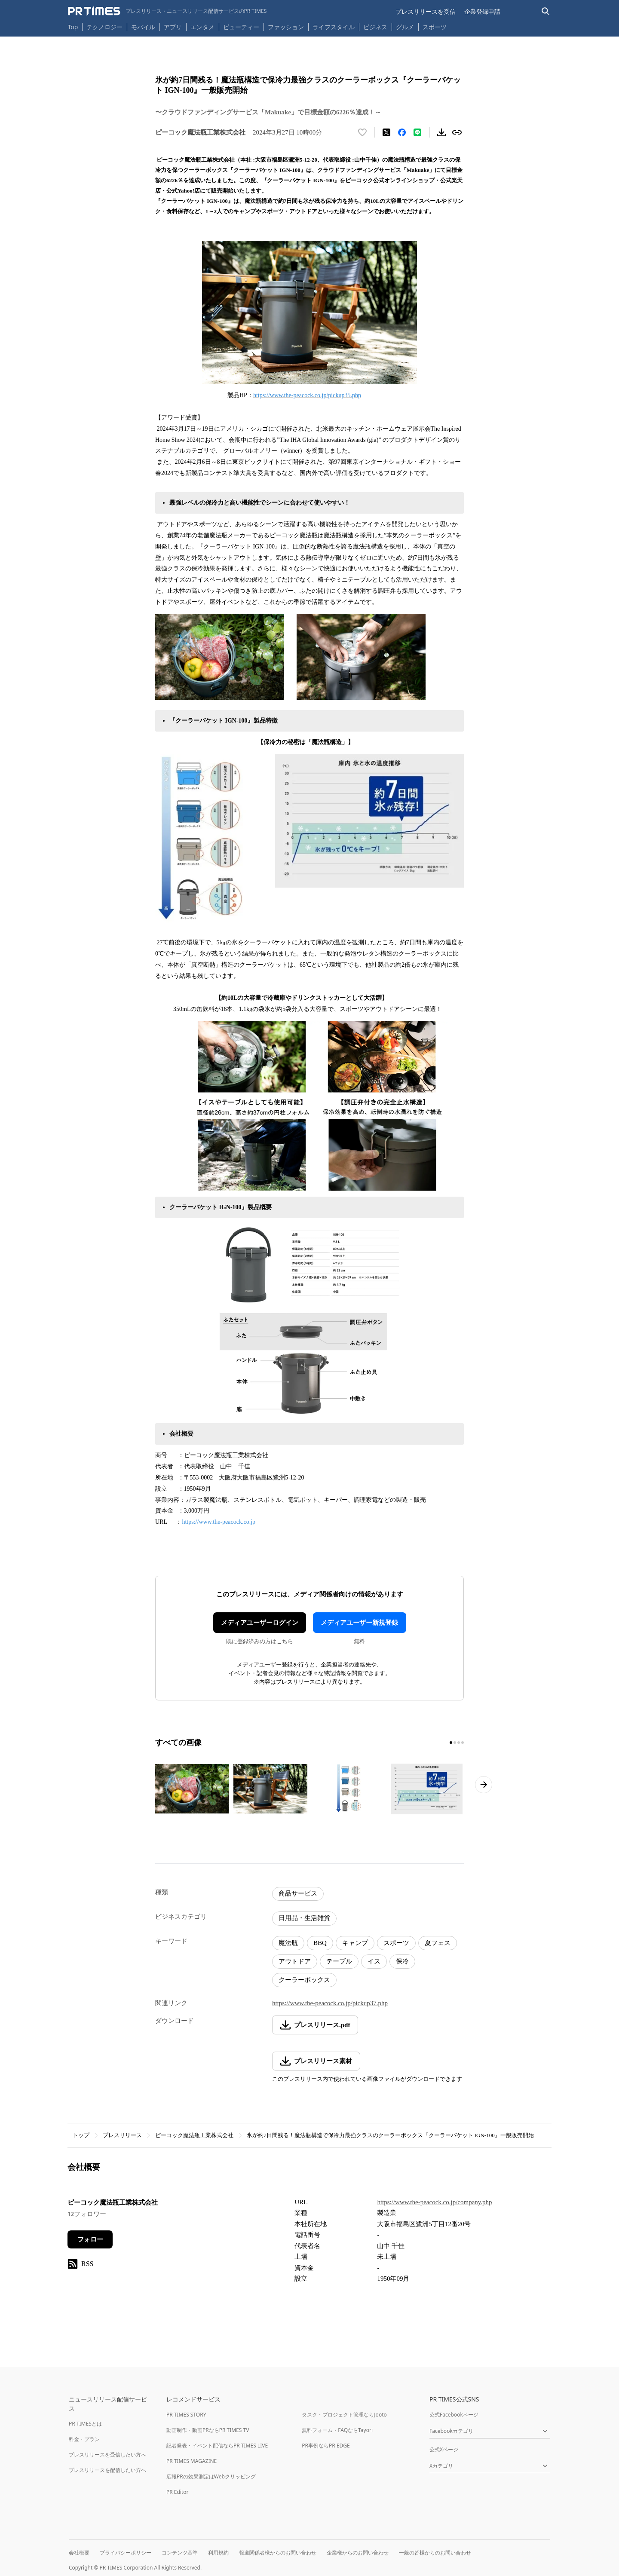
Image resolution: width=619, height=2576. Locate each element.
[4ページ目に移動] (462, 1742)
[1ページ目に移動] (451, 1742)
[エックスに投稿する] (386, 132)
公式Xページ (443, 2449)
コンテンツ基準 (180, 2552)
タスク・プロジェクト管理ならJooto (344, 2414)
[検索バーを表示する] (546, 11)
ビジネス (375, 27)
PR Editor (177, 2492)
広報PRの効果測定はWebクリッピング (211, 2476)
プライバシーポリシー (125, 2552)
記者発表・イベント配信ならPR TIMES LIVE (217, 2445)
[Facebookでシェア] (402, 132)
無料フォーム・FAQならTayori (337, 2430)
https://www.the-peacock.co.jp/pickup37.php (330, 2003)
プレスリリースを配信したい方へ (107, 2470)
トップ (81, 2135)
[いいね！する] (362, 132)
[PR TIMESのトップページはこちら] (167, 11)
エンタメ (202, 27)
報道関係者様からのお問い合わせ (277, 2552)
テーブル (339, 1961)
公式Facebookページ (453, 2414)
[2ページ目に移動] (455, 1742)
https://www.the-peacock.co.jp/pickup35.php (307, 395)
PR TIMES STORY (186, 2414)
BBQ (320, 1942)
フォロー (90, 2239)
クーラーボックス (304, 1979)
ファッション (286, 27)
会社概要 (79, 2552)
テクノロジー (104, 27)
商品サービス (298, 1893)
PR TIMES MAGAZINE (191, 2461)
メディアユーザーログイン (259, 1622)
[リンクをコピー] (457, 132)
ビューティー (241, 27)
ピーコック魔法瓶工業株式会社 (194, 2135)
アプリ (173, 27)
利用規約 (218, 2552)
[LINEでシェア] (417, 132)
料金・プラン (84, 2439)
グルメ (405, 27)
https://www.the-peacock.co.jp (218, 1522)
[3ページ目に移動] (458, 1742)
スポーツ (435, 27)
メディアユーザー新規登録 (359, 1622)
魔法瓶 (288, 1942)
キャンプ (355, 1942)
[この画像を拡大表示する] (192, 1789)
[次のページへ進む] (483, 1784)
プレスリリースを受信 (425, 11)
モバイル (143, 27)
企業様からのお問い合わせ (358, 2552)
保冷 (402, 1961)
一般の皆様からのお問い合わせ (435, 2552)
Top (73, 27)
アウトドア (295, 1961)
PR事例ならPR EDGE (325, 2445)
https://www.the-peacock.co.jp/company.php (434, 2202)
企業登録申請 (482, 11)
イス (374, 1961)
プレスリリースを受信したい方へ (107, 2454)
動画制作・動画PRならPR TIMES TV (207, 2430)
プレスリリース (122, 2135)
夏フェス (437, 1942)
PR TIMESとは (85, 2423)
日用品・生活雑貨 (304, 1917)
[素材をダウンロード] (441, 132)
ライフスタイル (334, 27)
